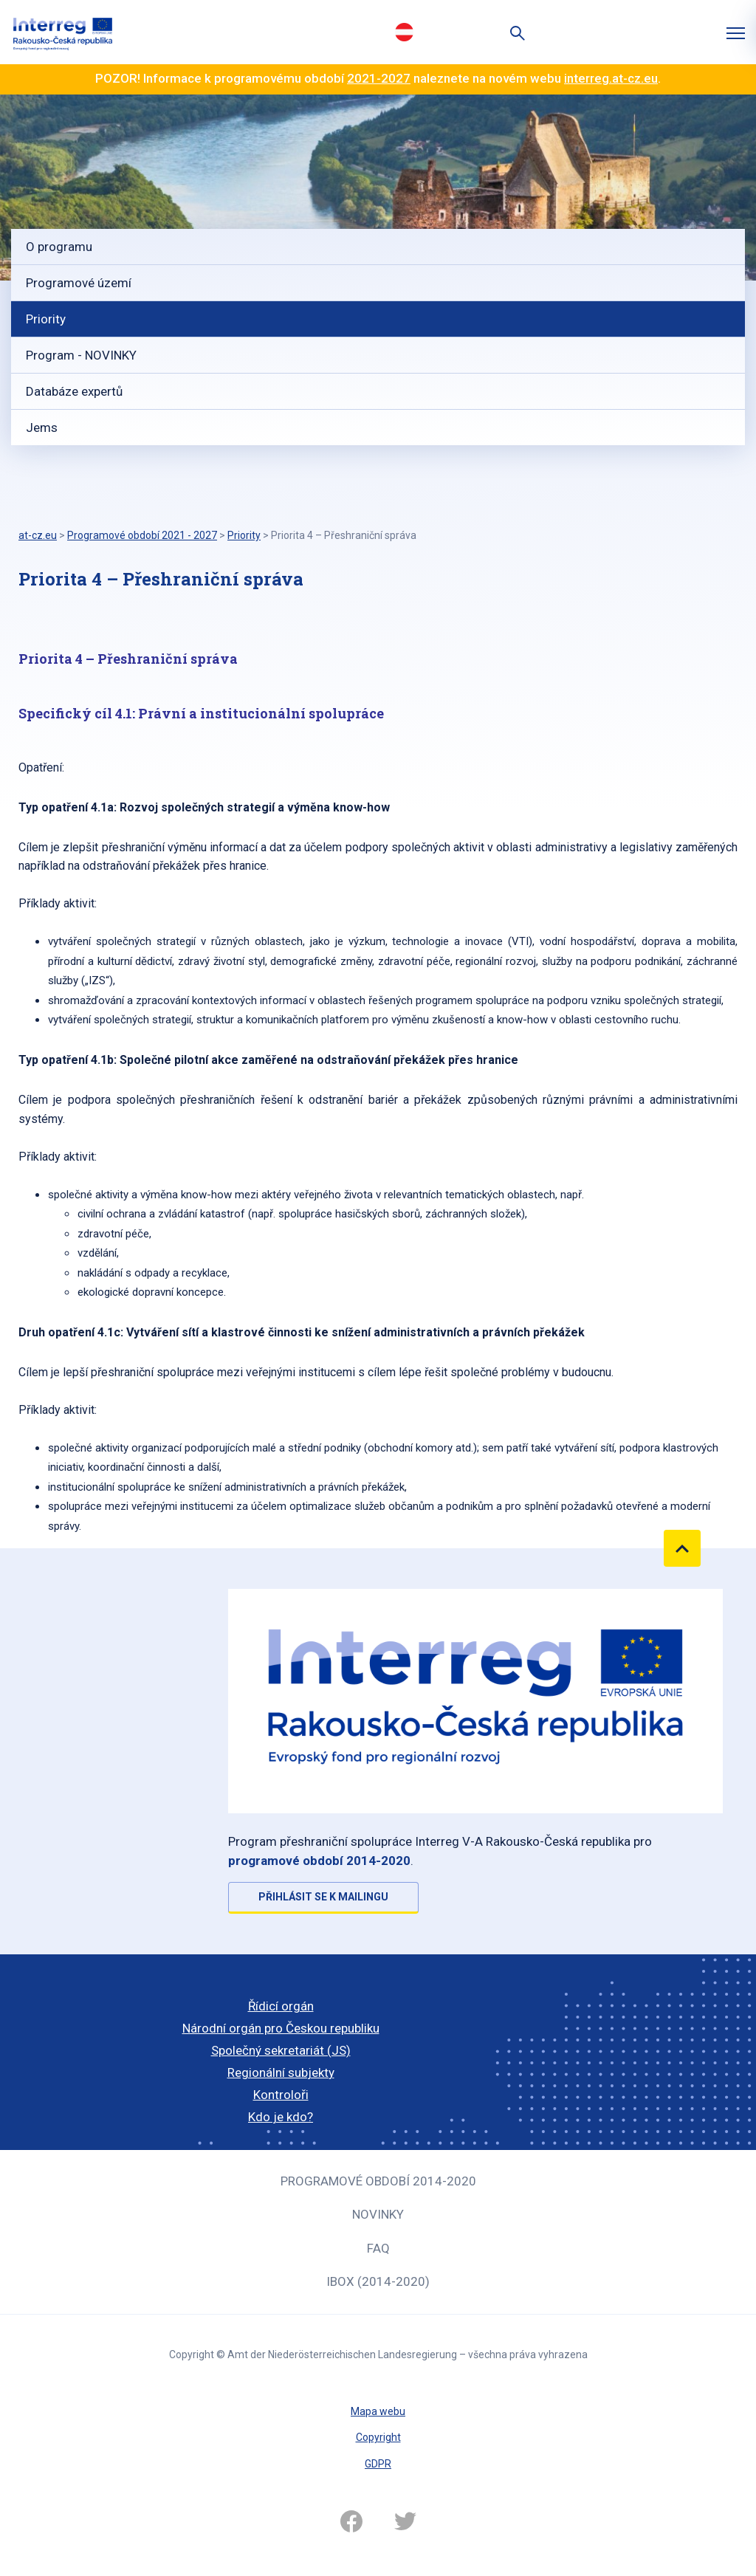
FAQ (378, 2248)
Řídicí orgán (281, 2006)
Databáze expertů (74, 391)
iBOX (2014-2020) (378, 2281)
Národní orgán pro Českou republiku (280, 2028)
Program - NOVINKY (81, 355)
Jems (42, 427)
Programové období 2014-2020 (378, 2181)
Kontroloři (281, 2094)
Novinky (378, 2214)
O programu (59, 246)
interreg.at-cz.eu (611, 78)
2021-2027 (378, 78)
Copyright (378, 2437)
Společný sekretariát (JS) (281, 2050)
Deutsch (404, 32)
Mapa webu (378, 2411)
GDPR (378, 2464)
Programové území (78, 282)
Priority (46, 319)
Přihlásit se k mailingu (323, 1897)
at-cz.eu (37, 535)
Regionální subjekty (280, 2072)
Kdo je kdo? (280, 2116)
